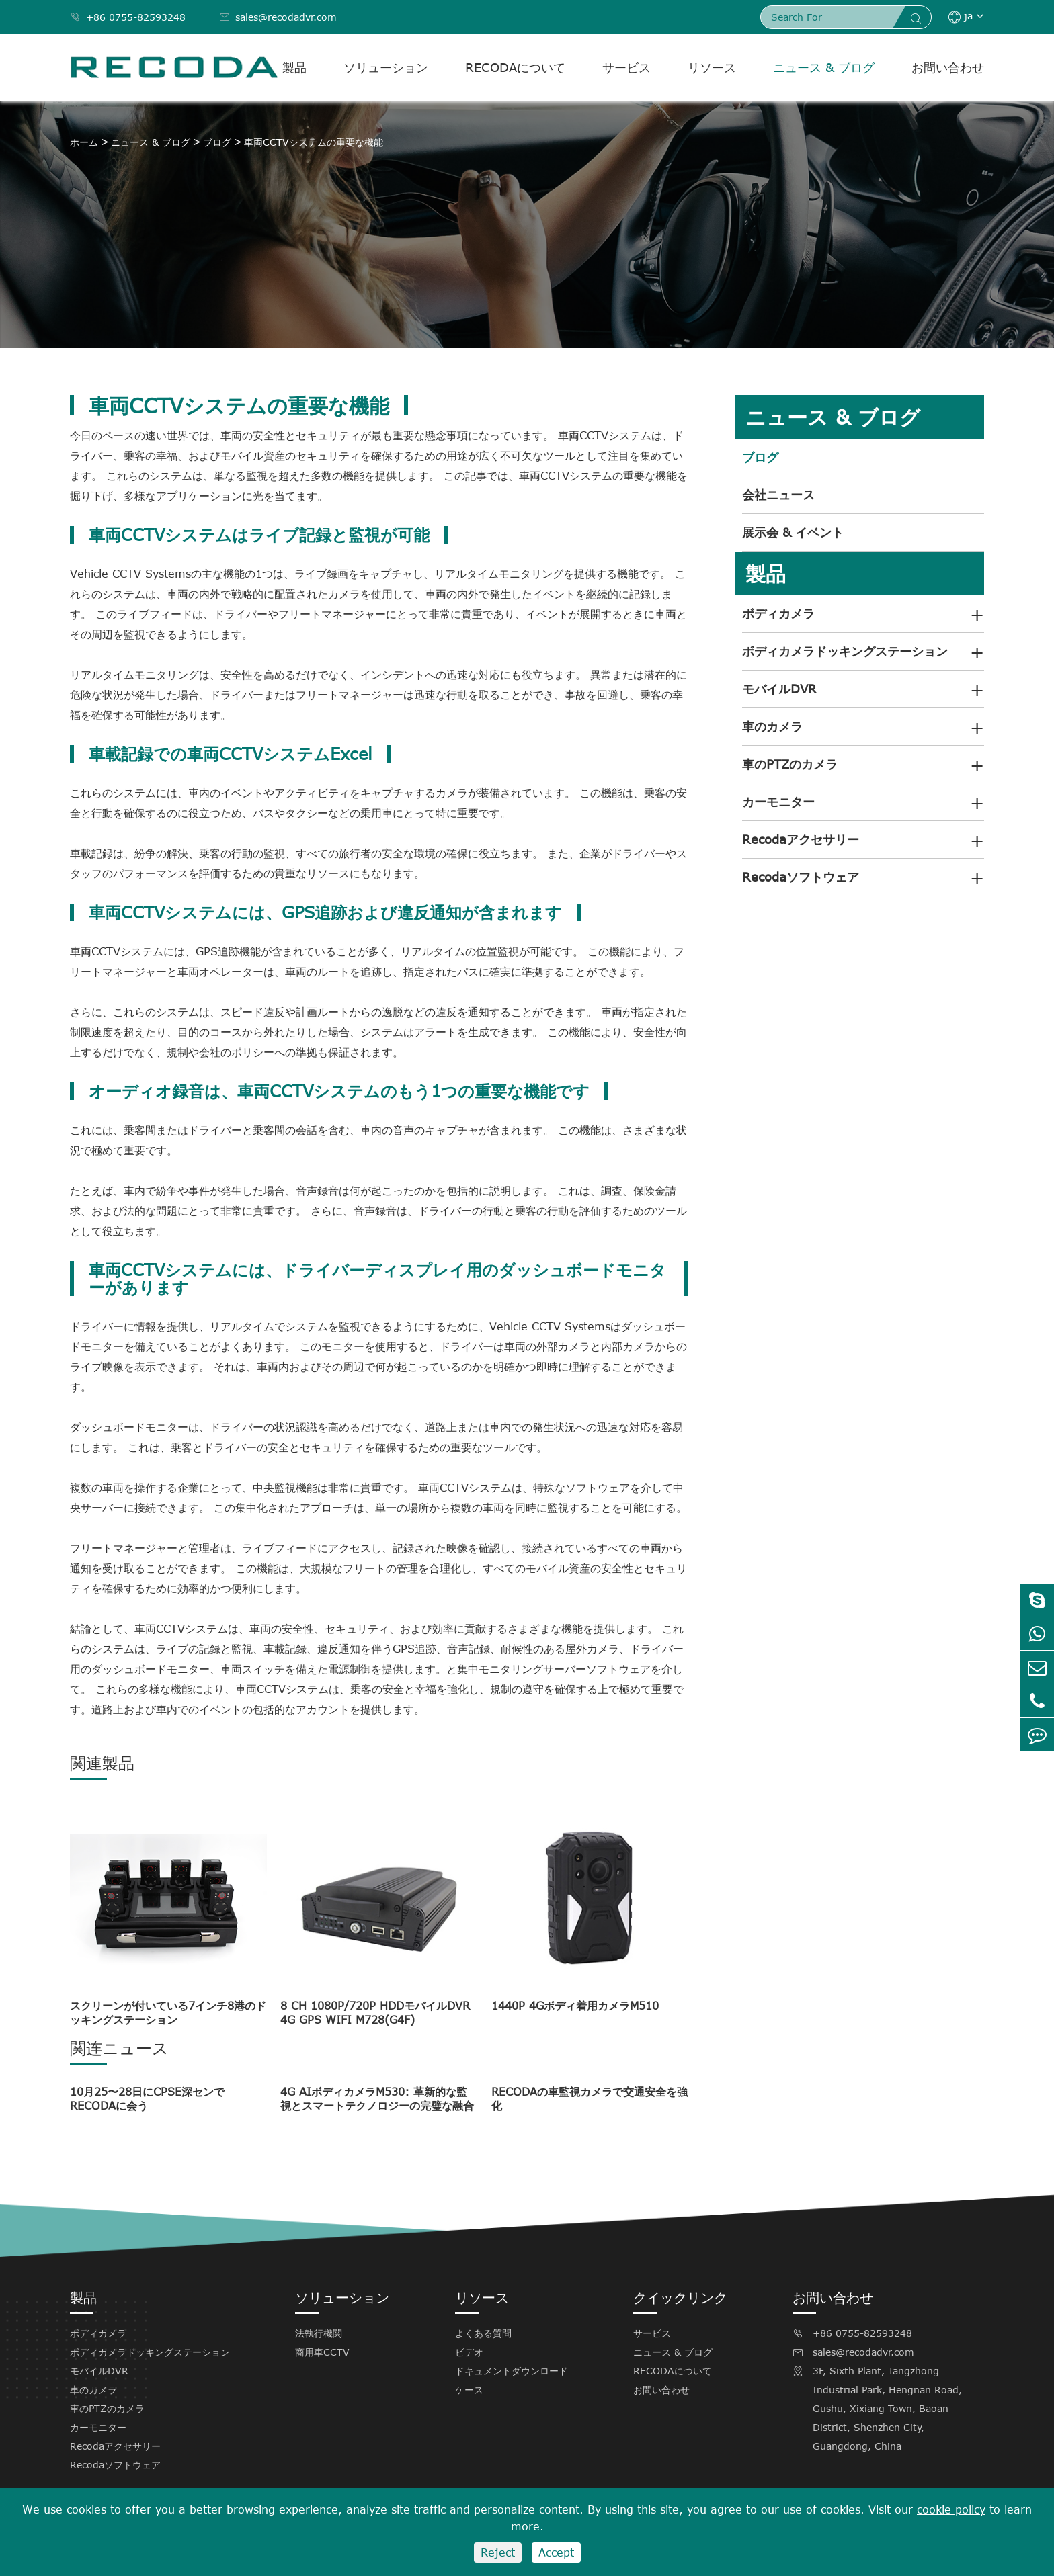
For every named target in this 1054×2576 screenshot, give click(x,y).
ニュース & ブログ (824, 67)
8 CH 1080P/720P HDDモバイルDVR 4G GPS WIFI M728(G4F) (375, 2013)
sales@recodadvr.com (278, 17)
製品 (294, 67)
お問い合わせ (947, 67)
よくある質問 (483, 2333)
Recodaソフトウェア (800, 876)
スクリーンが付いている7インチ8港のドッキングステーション (168, 2013)
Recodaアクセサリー (800, 839)
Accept (556, 2552)
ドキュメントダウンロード (511, 2370)
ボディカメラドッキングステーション (845, 651)
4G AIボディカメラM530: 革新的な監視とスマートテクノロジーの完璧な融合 (377, 2099)
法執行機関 (318, 2333)
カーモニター (778, 801)
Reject (498, 2552)
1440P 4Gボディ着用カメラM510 (575, 2006)
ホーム (84, 142)
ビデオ (469, 2352)
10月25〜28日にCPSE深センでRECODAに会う (147, 2099)
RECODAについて (515, 67)
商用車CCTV (322, 2352)
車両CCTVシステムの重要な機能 (313, 142)
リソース (712, 67)
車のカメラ (772, 726)
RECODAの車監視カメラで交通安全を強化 (589, 2099)
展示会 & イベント (793, 532)
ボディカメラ (778, 613)
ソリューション (385, 67)
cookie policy (951, 2509)
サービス (626, 67)
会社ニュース (778, 494)
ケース (469, 2389)
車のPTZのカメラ (790, 764)
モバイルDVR (779, 688)
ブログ (217, 142)
